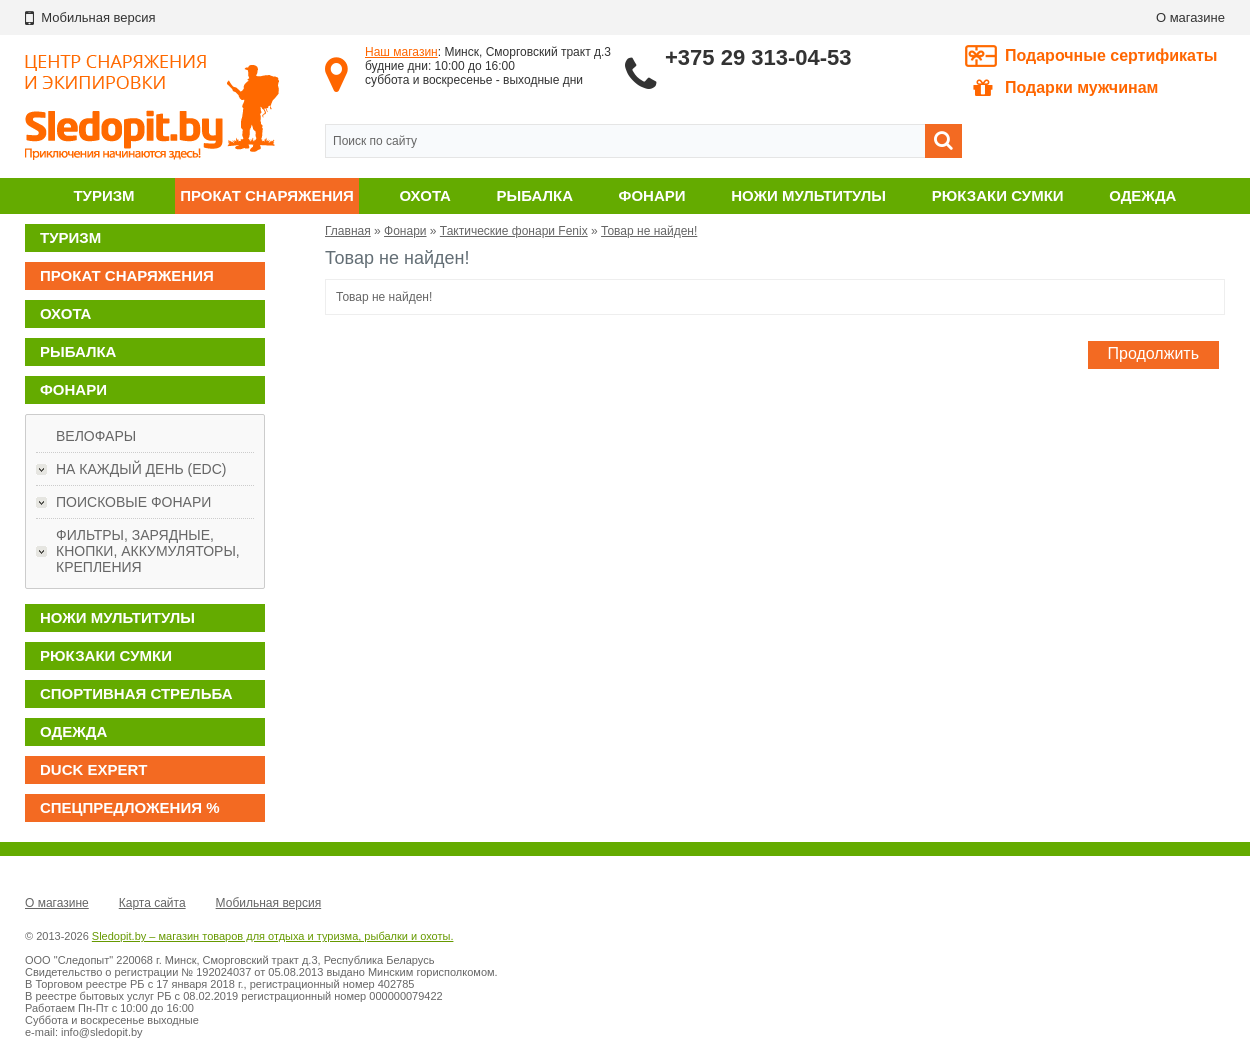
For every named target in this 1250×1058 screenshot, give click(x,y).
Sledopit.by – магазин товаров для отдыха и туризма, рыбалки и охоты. (273, 936)
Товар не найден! (649, 231)
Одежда (1142, 195)
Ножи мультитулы (808, 195)
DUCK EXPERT (94, 769)
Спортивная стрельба (136, 693)
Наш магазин (401, 52)
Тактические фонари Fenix (514, 231)
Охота (425, 195)
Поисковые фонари (133, 502)
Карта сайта (152, 903)
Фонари (652, 195)
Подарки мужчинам (1065, 88)
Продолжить (1153, 353)
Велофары (96, 436)
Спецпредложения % (130, 807)
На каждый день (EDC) (141, 469)
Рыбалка (535, 195)
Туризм (103, 195)
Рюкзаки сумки (998, 195)
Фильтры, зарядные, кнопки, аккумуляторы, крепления (148, 551)
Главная (348, 231)
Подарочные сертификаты (1111, 55)
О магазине (1190, 17)
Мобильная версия (269, 903)
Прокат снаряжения (267, 195)
